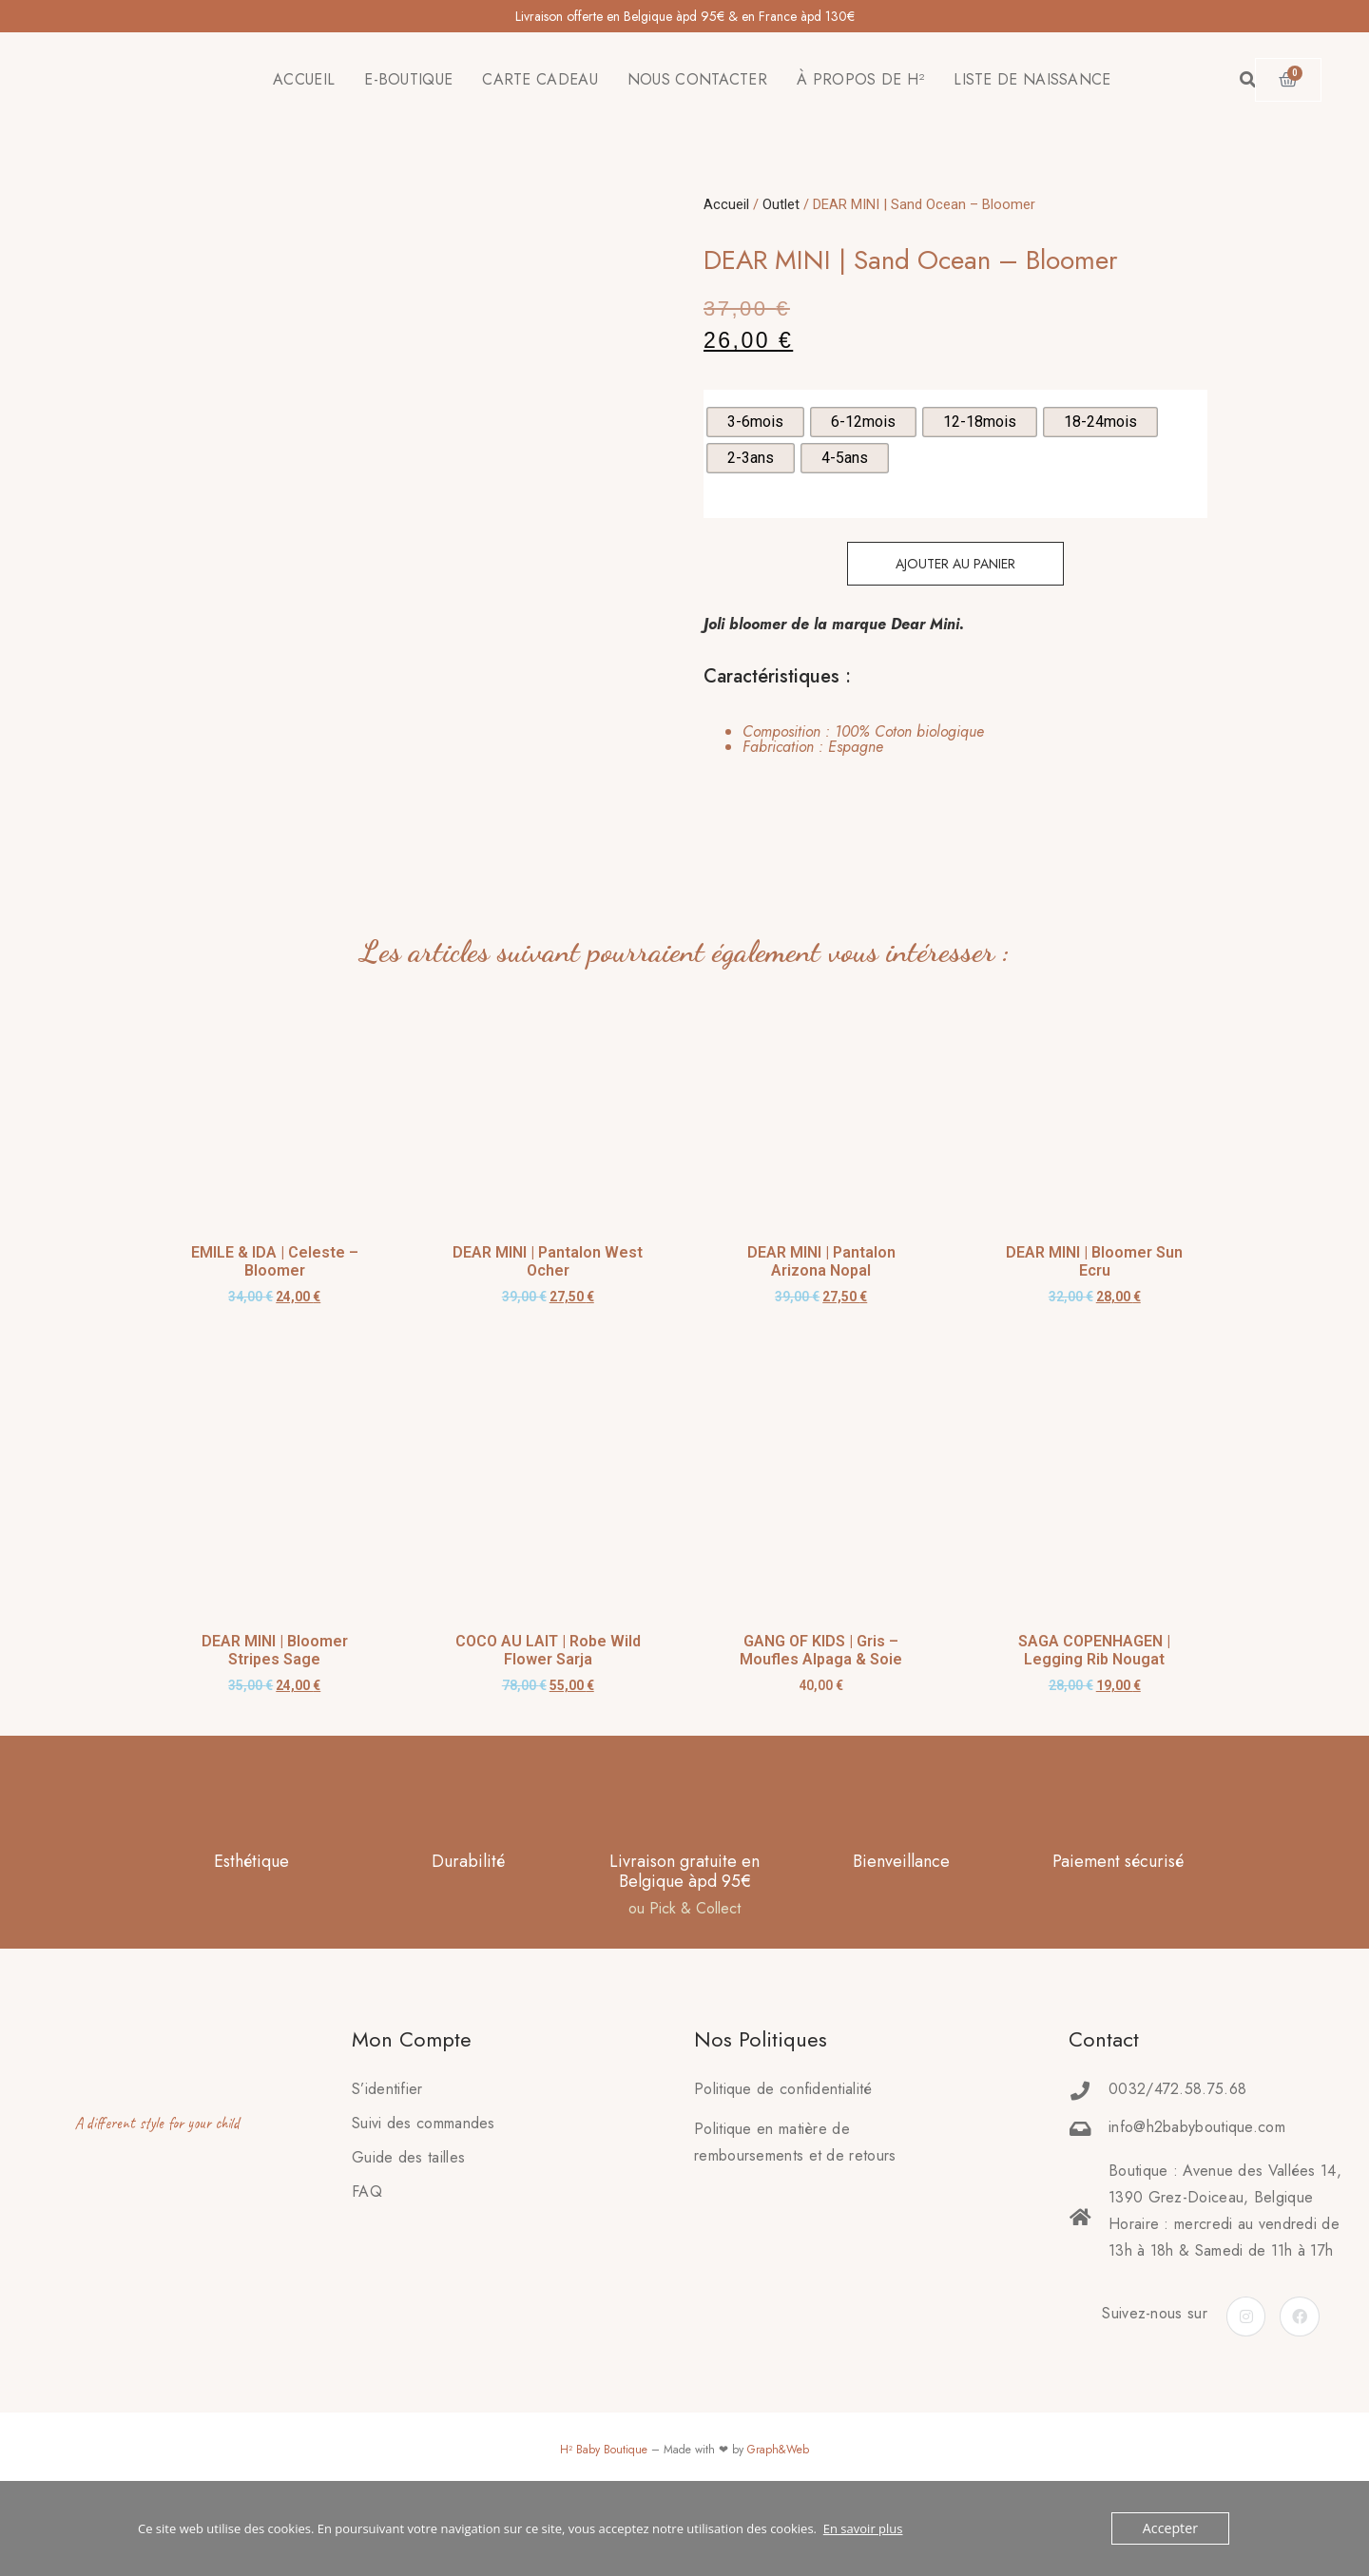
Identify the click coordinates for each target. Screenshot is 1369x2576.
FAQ (367, 2248)
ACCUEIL (304, 79)
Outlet (781, 204)
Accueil (726, 204)
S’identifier (387, 2145)
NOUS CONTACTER (697, 79)
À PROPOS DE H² (860, 79)
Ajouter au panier (955, 563)
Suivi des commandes (423, 2179)
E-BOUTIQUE (408, 79)
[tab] (844, 739)
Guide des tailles (408, 2213)
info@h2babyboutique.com (1197, 2183)
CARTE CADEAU (540, 79)
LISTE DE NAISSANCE (1032, 79)
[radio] (755, 422)
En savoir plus (863, 2528)
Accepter (1172, 2528)
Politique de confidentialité (783, 2145)
